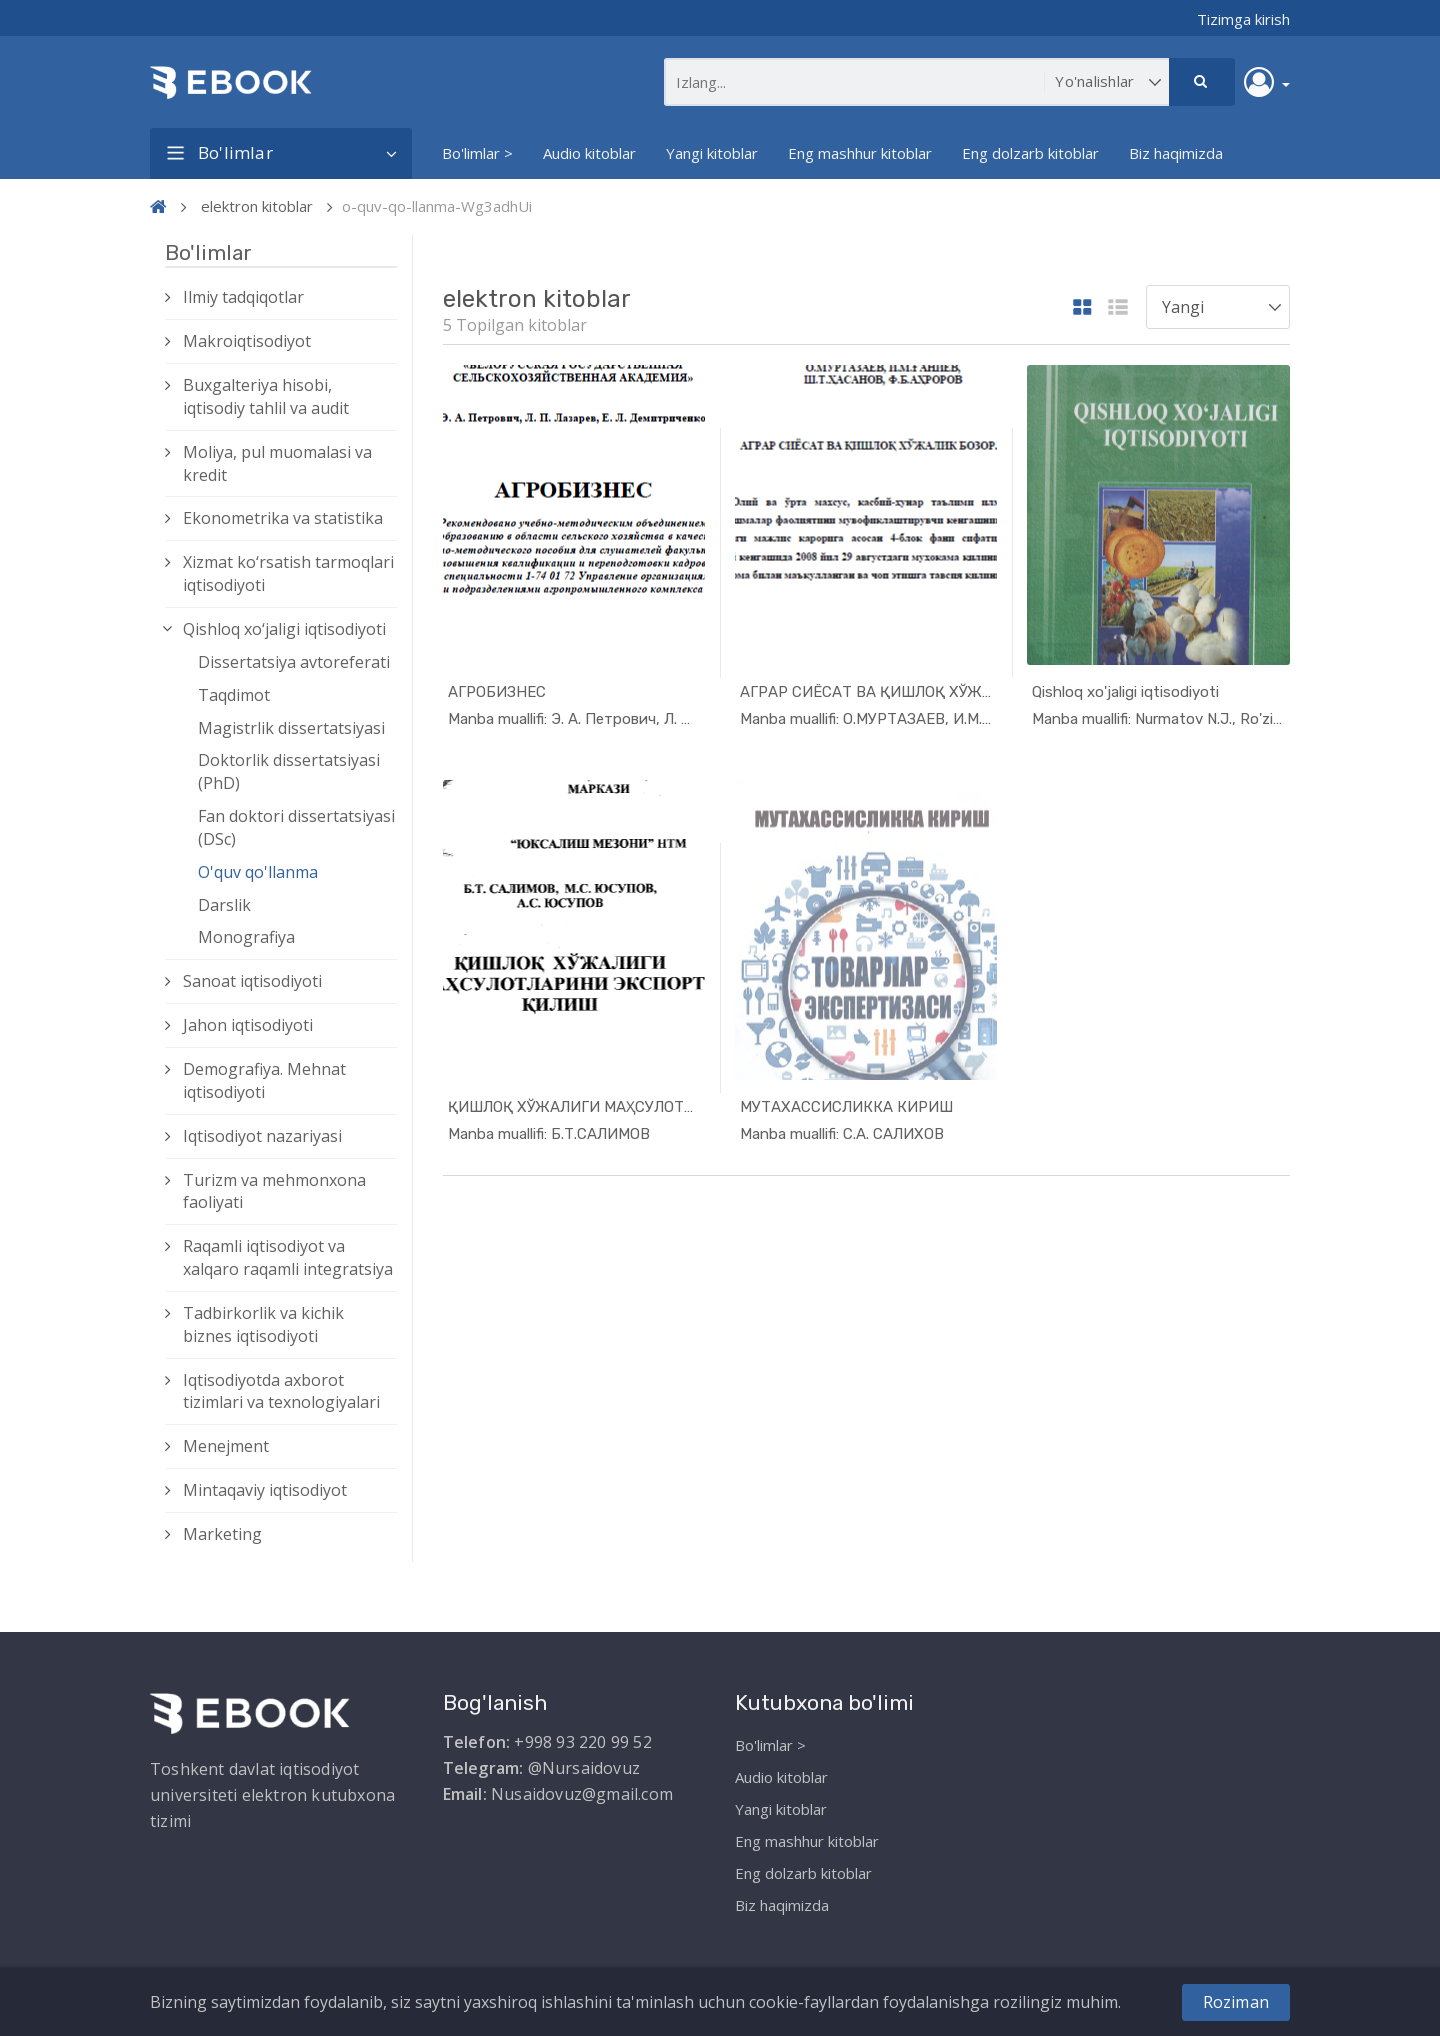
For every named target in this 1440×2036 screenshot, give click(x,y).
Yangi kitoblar (712, 153)
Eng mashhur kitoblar (860, 153)
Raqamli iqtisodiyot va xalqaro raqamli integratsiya (288, 1257)
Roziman (1236, 2002)
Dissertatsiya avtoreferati (294, 662)
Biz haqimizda (1176, 153)
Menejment (226, 1446)
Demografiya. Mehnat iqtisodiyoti (264, 1080)
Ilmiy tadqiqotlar (243, 297)
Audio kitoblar (589, 153)
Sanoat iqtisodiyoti (252, 981)
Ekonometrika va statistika (283, 518)
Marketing (222, 1534)
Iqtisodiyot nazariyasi (262, 1136)
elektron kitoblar (257, 206)
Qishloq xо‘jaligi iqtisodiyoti (284, 629)
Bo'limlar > (477, 153)
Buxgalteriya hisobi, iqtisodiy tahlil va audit (266, 396)
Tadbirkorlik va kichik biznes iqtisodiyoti (263, 1324)
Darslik (224, 905)
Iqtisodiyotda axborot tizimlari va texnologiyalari (281, 1391)
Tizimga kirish (1243, 19)
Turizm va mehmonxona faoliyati (274, 1191)
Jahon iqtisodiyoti (248, 1025)
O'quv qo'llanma (258, 872)
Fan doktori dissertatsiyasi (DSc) (296, 827)
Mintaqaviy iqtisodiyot (265, 1490)
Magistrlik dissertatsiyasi (291, 728)
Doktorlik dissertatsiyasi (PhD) (289, 771)
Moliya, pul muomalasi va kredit (277, 463)
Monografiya (246, 937)
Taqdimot (234, 695)
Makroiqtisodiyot (247, 341)
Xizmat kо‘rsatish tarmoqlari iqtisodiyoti (288, 573)
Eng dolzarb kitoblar (1030, 153)
